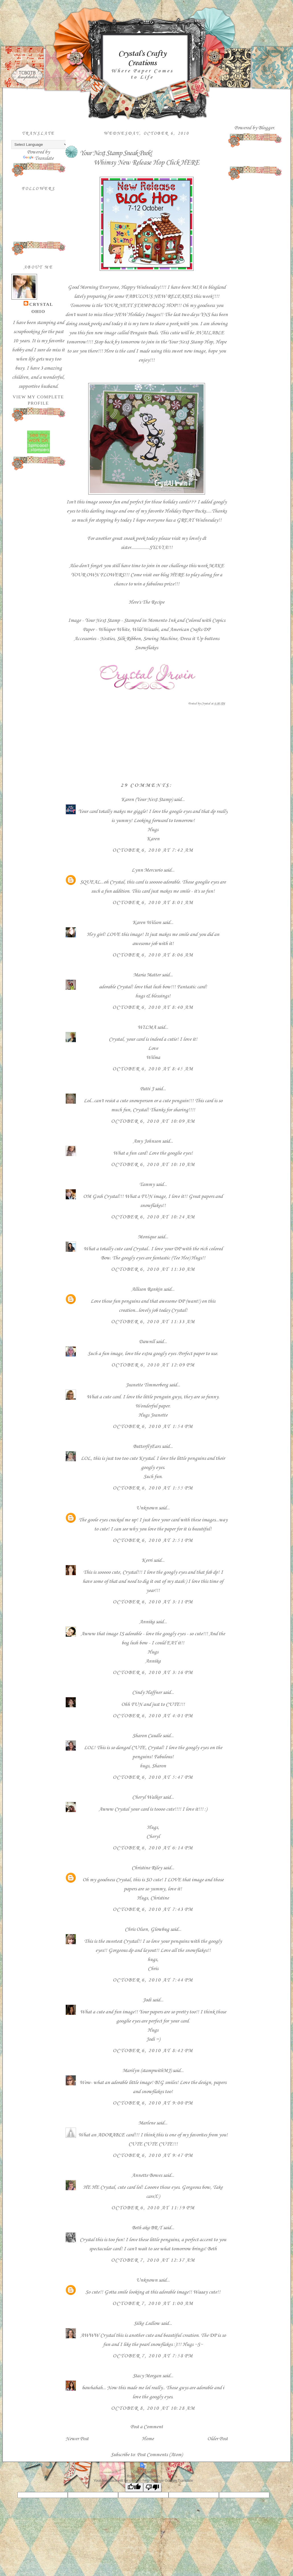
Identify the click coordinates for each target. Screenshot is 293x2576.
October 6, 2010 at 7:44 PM (153, 1980)
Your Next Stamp (186, 342)
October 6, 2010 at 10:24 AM (153, 1217)
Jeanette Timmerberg (147, 1385)
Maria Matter (147, 975)
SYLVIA (158, 547)
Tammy (147, 1184)
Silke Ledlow (147, 2323)
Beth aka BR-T (147, 2228)
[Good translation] (134, 2487)
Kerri (147, 1560)
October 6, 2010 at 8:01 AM (152, 902)
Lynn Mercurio (147, 870)
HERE (190, 163)
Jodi (147, 2000)
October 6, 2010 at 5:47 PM (153, 1777)
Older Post (217, 2439)
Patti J (147, 1089)
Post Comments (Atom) (160, 2455)
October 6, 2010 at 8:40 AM (152, 1007)
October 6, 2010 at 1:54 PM (153, 1426)
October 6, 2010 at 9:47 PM (153, 2155)
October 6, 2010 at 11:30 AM (153, 1269)
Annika (147, 1622)
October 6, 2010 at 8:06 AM (152, 955)
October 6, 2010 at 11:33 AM (153, 1322)
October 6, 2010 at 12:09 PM (153, 1365)
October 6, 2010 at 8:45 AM (152, 1069)
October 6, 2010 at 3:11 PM (153, 1602)
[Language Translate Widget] (39, 144)
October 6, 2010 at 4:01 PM (153, 1716)
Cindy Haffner (147, 1692)
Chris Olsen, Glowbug (147, 1929)
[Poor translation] (152, 2487)
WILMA (147, 1027)
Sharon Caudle (146, 1736)
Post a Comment (146, 2427)
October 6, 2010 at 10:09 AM (153, 1121)
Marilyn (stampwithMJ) (146, 2070)
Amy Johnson (147, 1141)
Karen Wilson (146, 922)
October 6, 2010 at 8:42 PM (153, 2051)
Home (148, 2439)
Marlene (146, 2123)
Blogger (266, 128)
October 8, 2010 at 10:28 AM (153, 2408)
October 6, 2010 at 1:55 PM (153, 1488)
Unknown (146, 1508)
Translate (38, 158)
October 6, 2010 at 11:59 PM (153, 2208)
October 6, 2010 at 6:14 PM (153, 1848)
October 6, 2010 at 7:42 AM (152, 850)
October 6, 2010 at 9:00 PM (153, 2103)
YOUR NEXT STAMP (126, 305)
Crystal (41, 304)
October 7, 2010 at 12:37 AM (153, 2260)
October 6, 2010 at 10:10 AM (153, 1164)
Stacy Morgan (147, 2376)
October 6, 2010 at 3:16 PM (153, 1672)
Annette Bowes (147, 2175)
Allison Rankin (146, 1289)
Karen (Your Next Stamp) (147, 799)
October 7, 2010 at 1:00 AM (152, 2303)
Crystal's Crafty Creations (142, 58)
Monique (147, 1237)
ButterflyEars (147, 1446)
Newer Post (77, 2439)
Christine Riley (147, 1868)
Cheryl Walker (147, 1797)
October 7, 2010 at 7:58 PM (153, 2356)
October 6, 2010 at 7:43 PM (153, 1909)
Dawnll (147, 1342)
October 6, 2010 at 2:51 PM (153, 1540)
